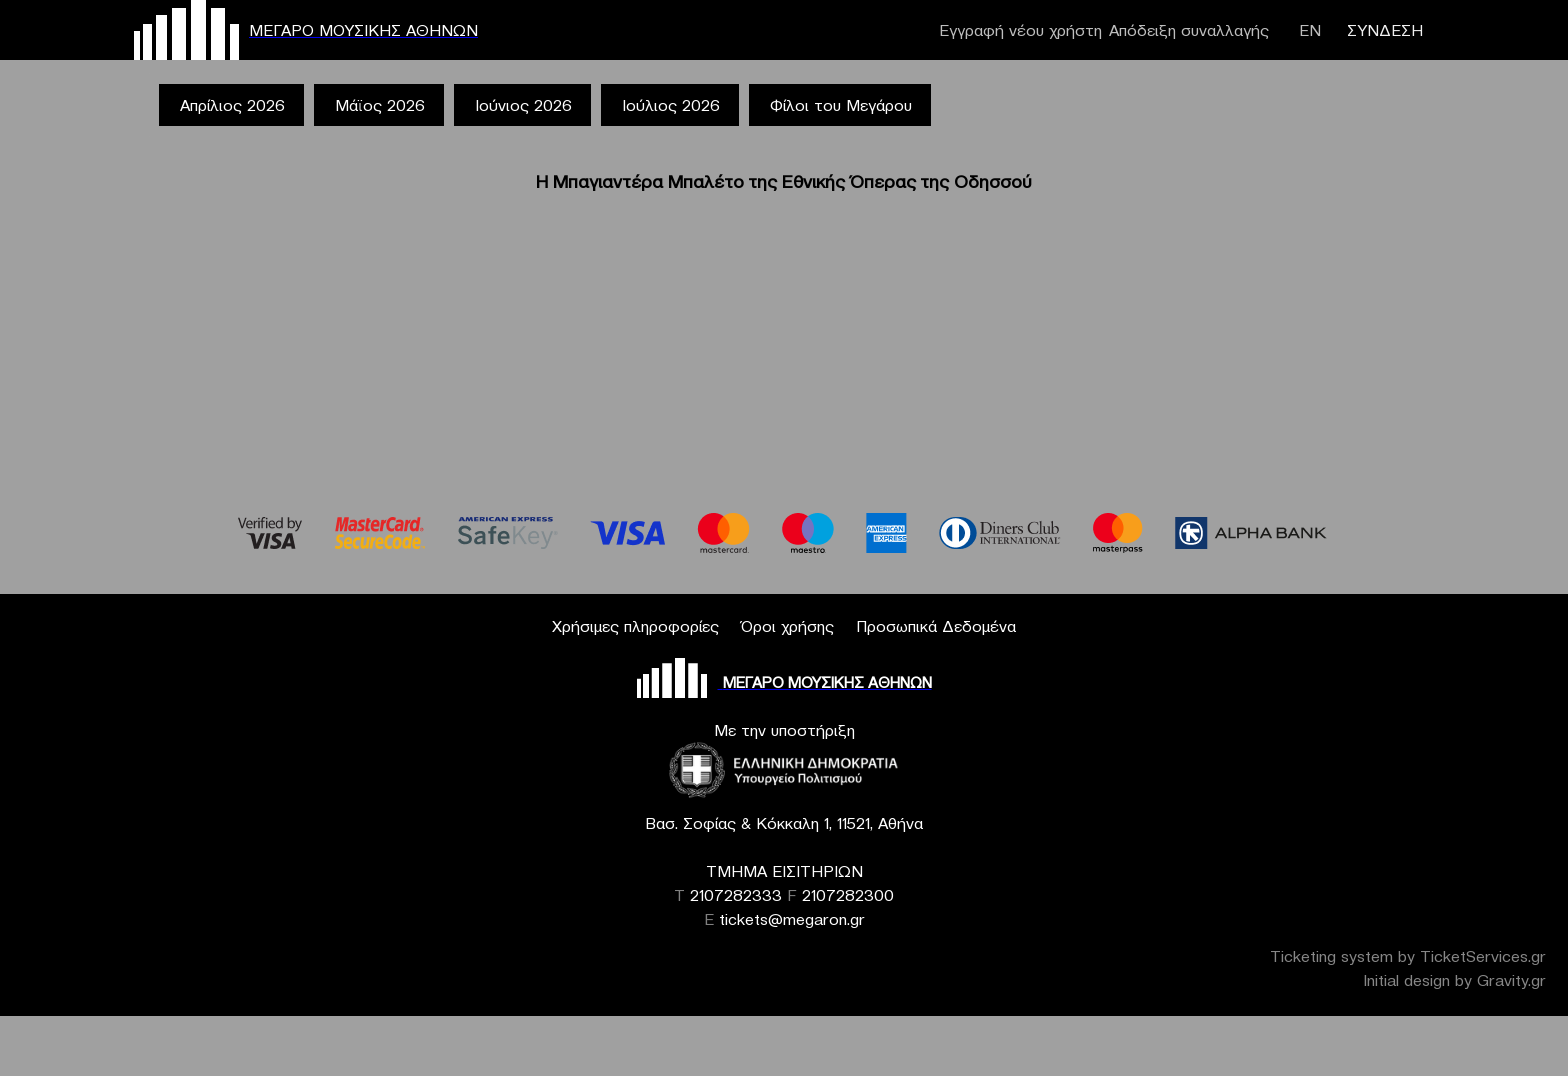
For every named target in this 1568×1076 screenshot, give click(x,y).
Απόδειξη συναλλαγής (1189, 30)
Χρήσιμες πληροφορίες (635, 626)
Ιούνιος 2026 (523, 105)
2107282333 (736, 895)
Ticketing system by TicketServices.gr (1408, 956)
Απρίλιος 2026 (232, 105)
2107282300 (848, 895)
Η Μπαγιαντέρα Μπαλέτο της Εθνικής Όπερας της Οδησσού (784, 181)
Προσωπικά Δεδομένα (936, 626)
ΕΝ (1310, 30)
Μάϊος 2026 (380, 105)
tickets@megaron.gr (792, 919)
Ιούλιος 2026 (671, 105)
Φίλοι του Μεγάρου (841, 105)
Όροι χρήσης (787, 626)
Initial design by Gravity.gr (1454, 980)
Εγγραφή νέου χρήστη (1020, 30)
